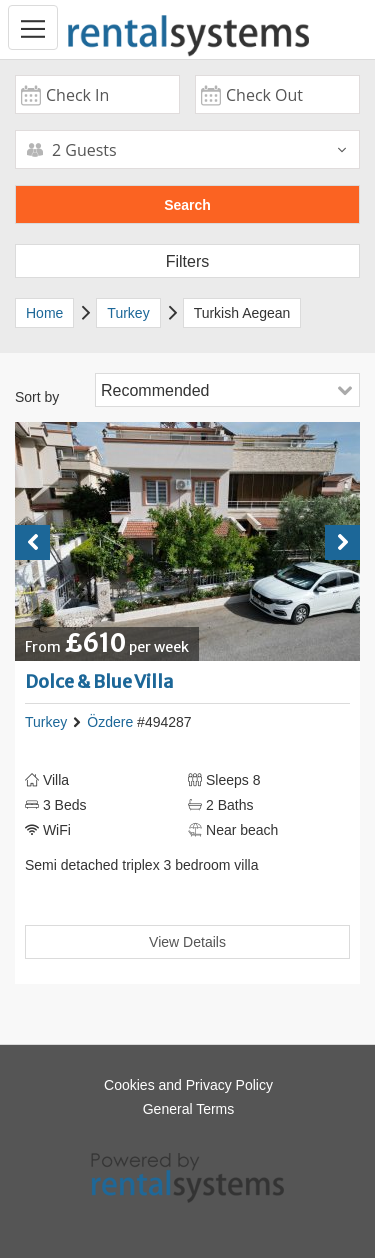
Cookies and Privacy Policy (188, 1085)
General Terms (189, 1109)
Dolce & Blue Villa (99, 681)
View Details (187, 942)
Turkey (46, 722)
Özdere (110, 722)
